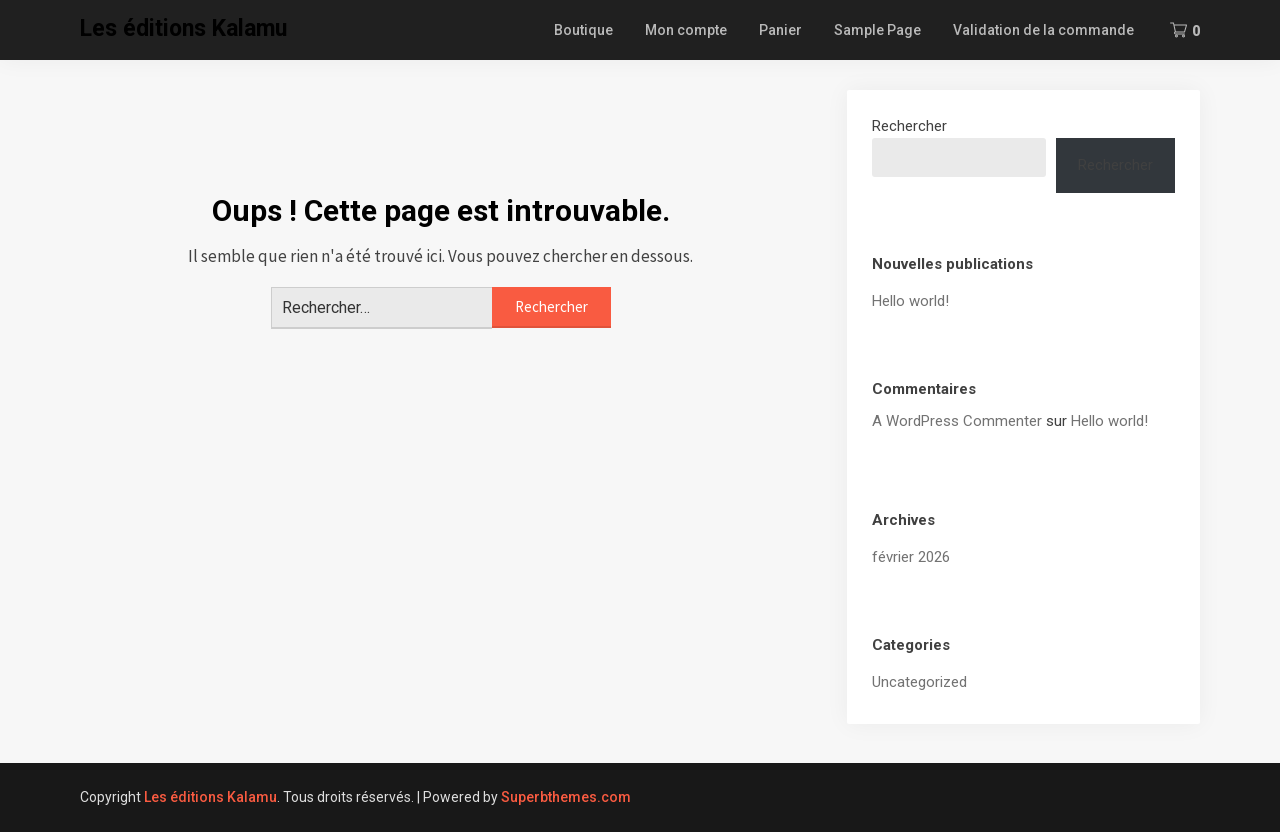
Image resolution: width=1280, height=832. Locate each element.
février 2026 (911, 557)
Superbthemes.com (566, 797)
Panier (780, 30)
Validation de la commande (1043, 30)
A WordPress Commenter (957, 421)
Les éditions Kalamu (183, 28)
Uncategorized (919, 682)
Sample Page (877, 30)
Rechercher (909, 126)
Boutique (583, 30)
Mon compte (686, 30)
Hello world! (910, 301)
